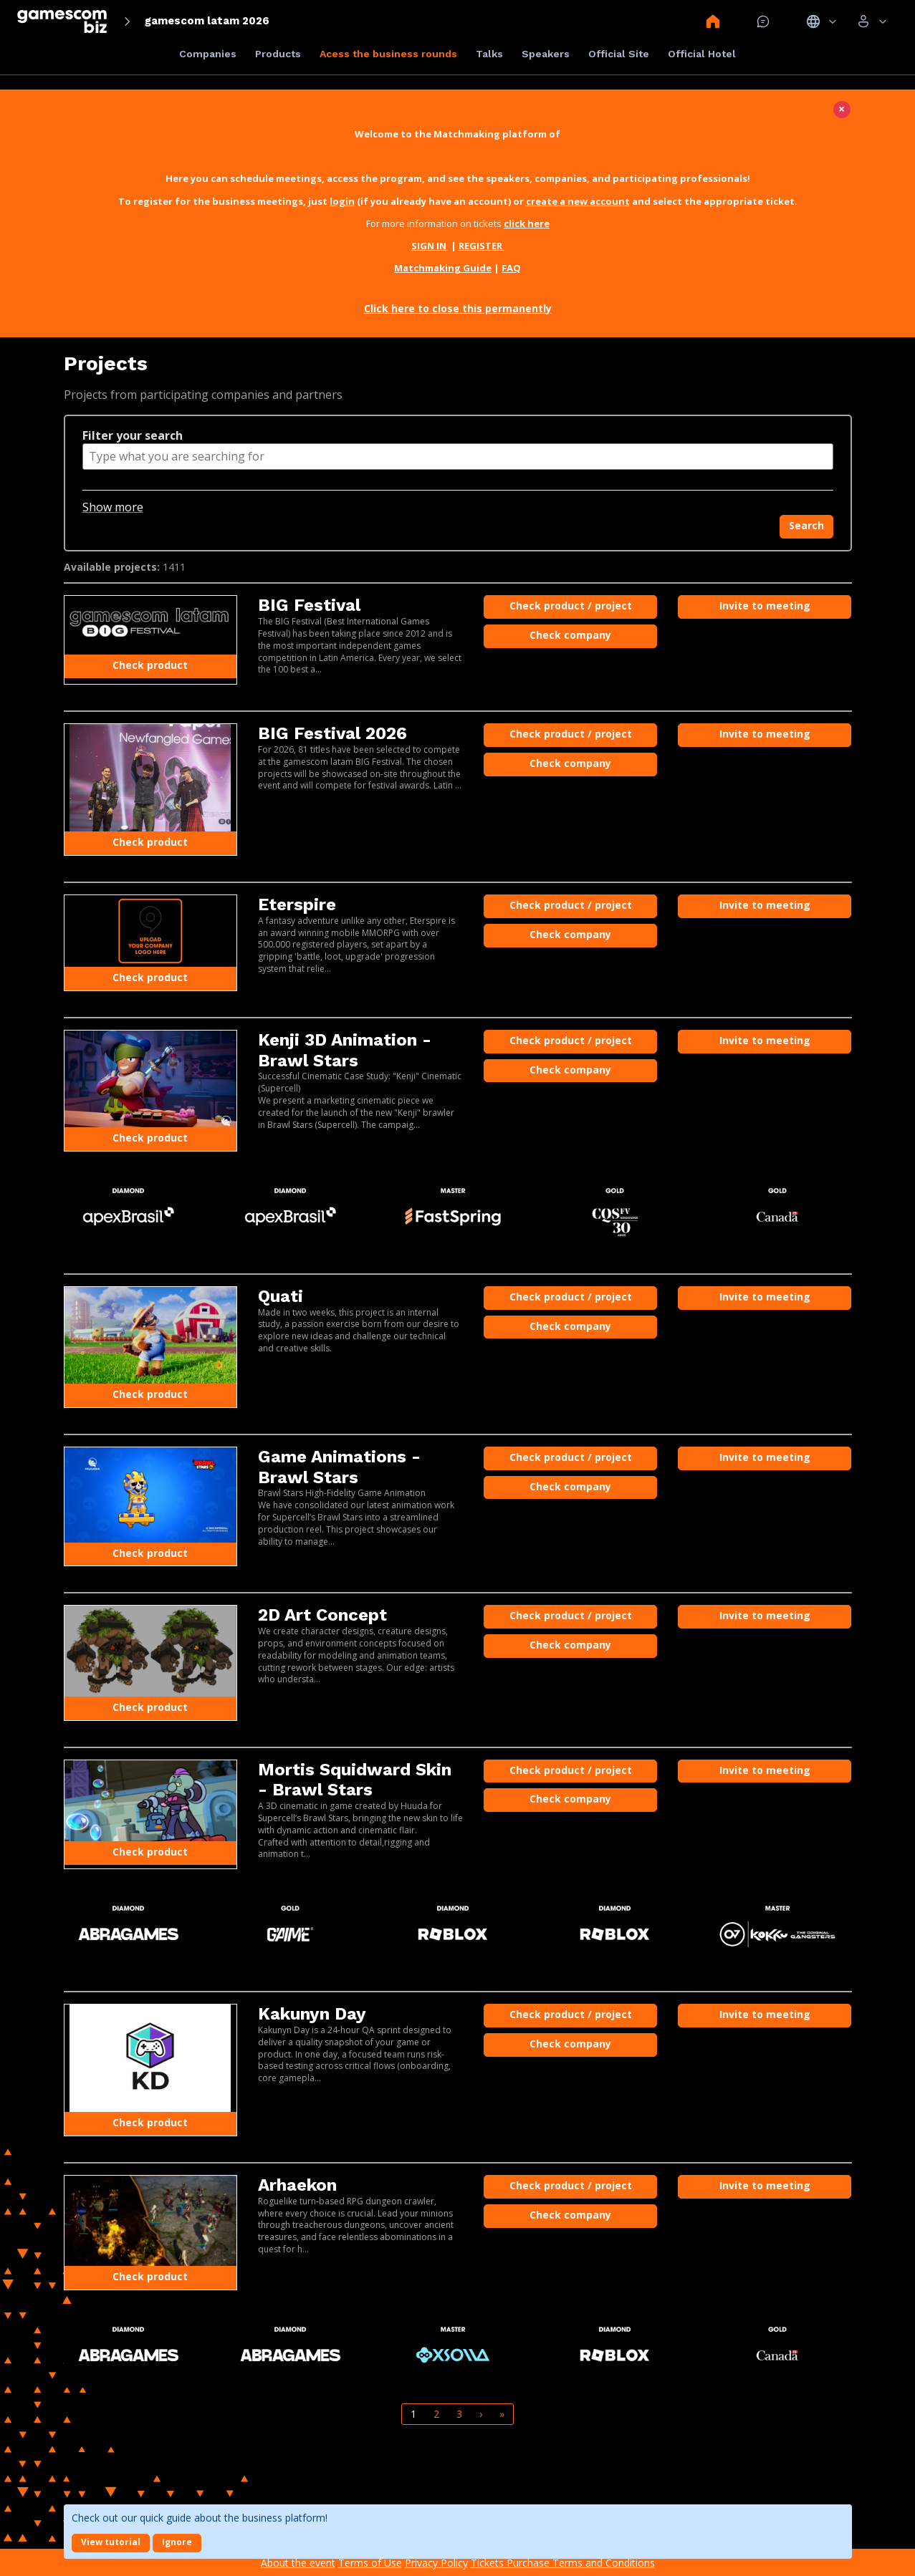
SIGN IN (430, 245)
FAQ (511, 267)
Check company (570, 635)
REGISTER (481, 245)
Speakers (546, 53)
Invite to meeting (764, 605)
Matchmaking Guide (443, 267)
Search (806, 525)
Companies (207, 53)
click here (527, 223)
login (342, 201)
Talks (489, 53)
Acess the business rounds (388, 53)
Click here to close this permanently (458, 308)
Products (278, 53)
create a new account (578, 201)
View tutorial (110, 2542)
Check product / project (570, 605)
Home (713, 21)
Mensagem (763, 21)
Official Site (618, 53)
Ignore (177, 2542)
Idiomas (821, 21)
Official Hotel (702, 53)
